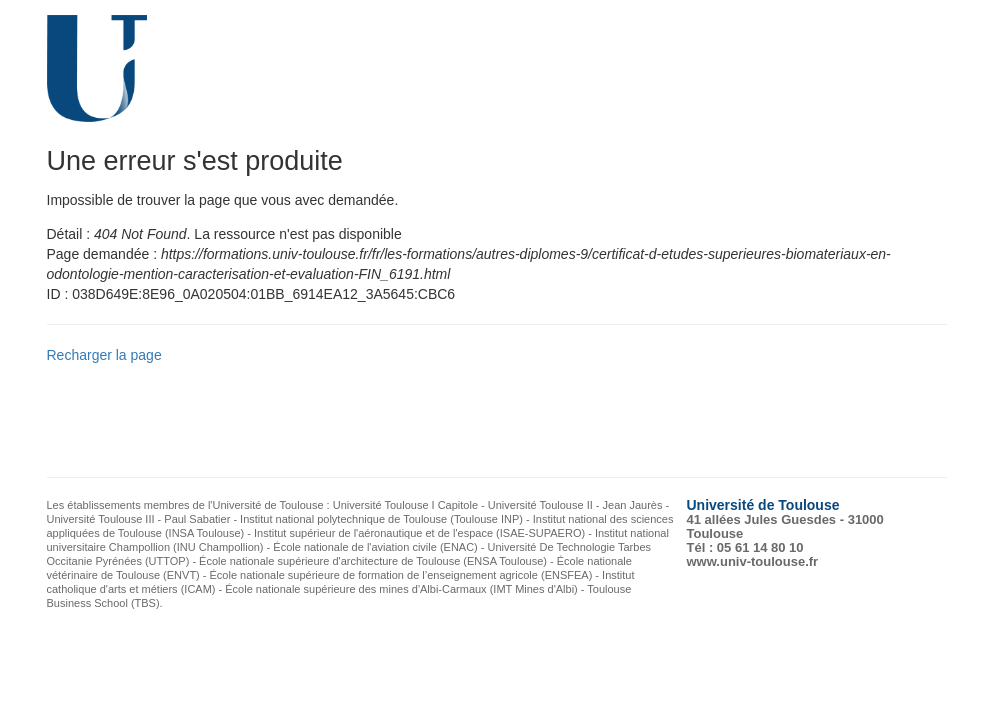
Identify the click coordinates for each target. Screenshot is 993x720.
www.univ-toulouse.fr (753, 561)
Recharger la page (104, 355)
